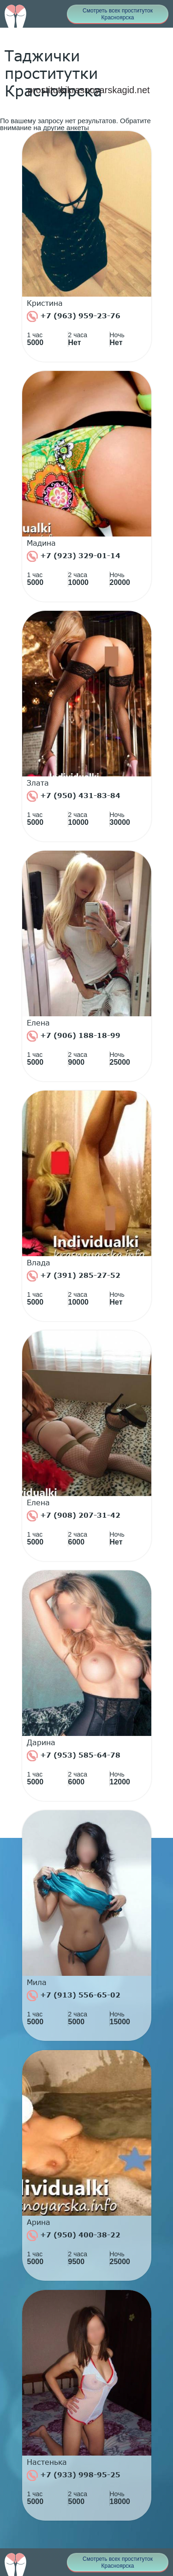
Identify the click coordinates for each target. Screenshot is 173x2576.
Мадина (41, 543)
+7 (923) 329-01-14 (73, 556)
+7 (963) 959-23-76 (73, 316)
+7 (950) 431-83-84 (73, 796)
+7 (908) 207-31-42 (73, 1515)
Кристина (45, 303)
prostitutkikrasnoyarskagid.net (89, 90)
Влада (38, 1262)
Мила (37, 1982)
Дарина (41, 1742)
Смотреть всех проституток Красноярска (118, 14)
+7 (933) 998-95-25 (73, 2475)
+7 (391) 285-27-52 (73, 1276)
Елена (38, 1022)
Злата (38, 783)
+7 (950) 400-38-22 (73, 2235)
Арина (38, 2222)
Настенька (47, 2462)
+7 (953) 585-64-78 (73, 1755)
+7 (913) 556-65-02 (73, 1995)
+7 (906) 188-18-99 (73, 1036)
